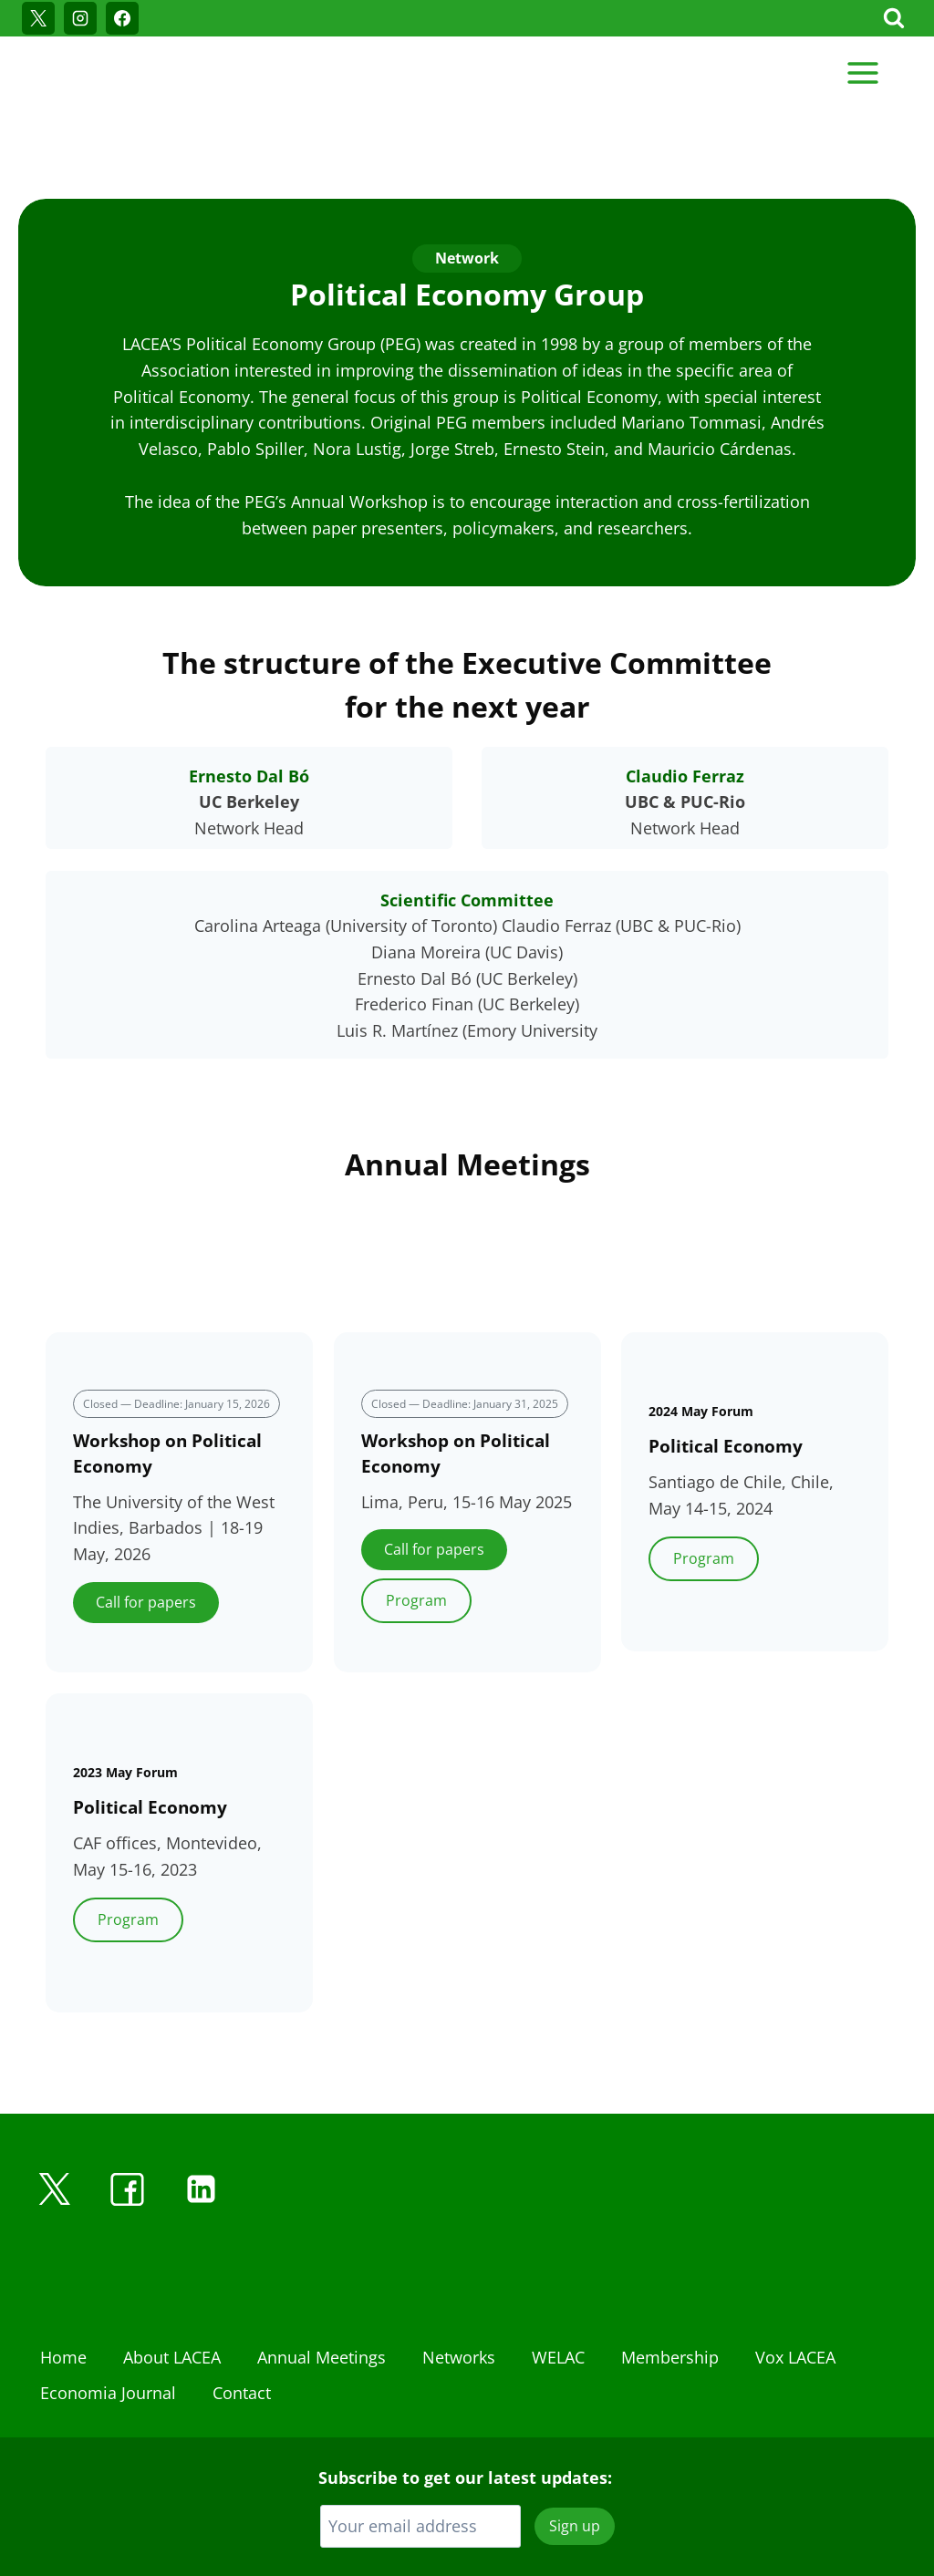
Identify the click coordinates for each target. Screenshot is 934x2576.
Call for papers (146, 1522)
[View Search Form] (894, 18)
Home (63, 2277)
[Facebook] (122, 18)
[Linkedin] (201, 2109)
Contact (242, 2312)
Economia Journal (108, 2312)
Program (416, 1520)
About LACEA (172, 2277)
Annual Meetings (321, 2277)
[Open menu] (862, 72)
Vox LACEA (795, 2277)
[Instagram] (80, 18)
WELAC (558, 2277)
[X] (38, 18)
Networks (458, 2277)
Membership (670, 2277)
